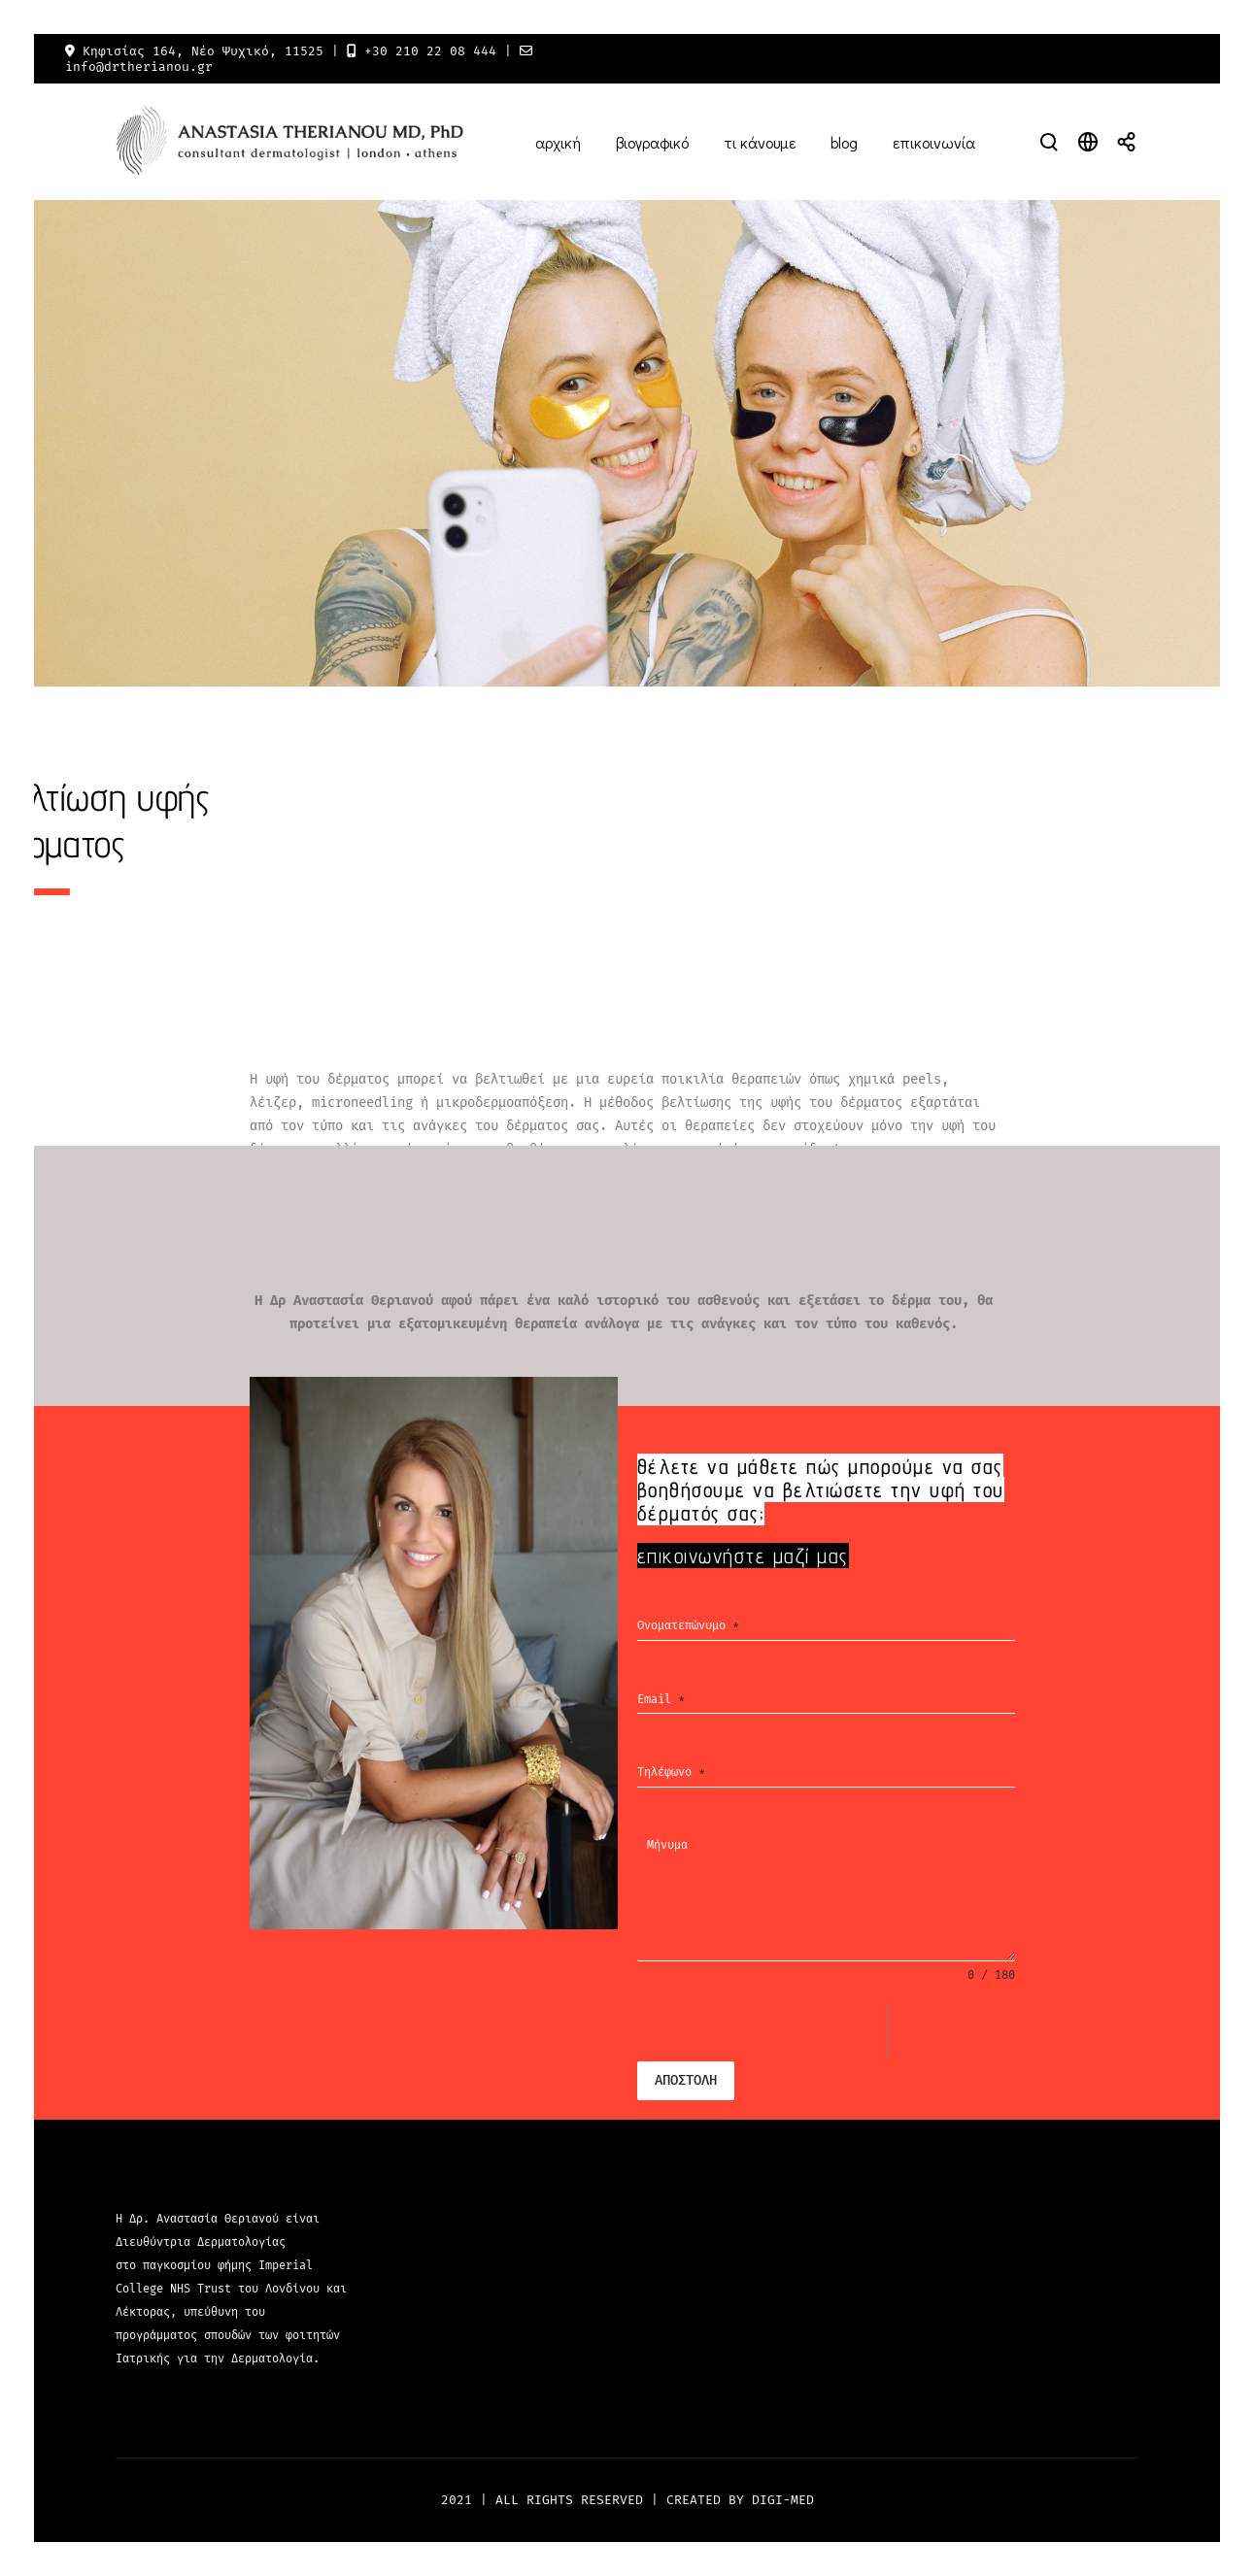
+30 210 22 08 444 (430, 51)
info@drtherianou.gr (139, 66)
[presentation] (761, 2032)
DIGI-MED (783, 2499)
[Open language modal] (1088, 141)
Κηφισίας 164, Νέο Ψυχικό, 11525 (203, 51)
